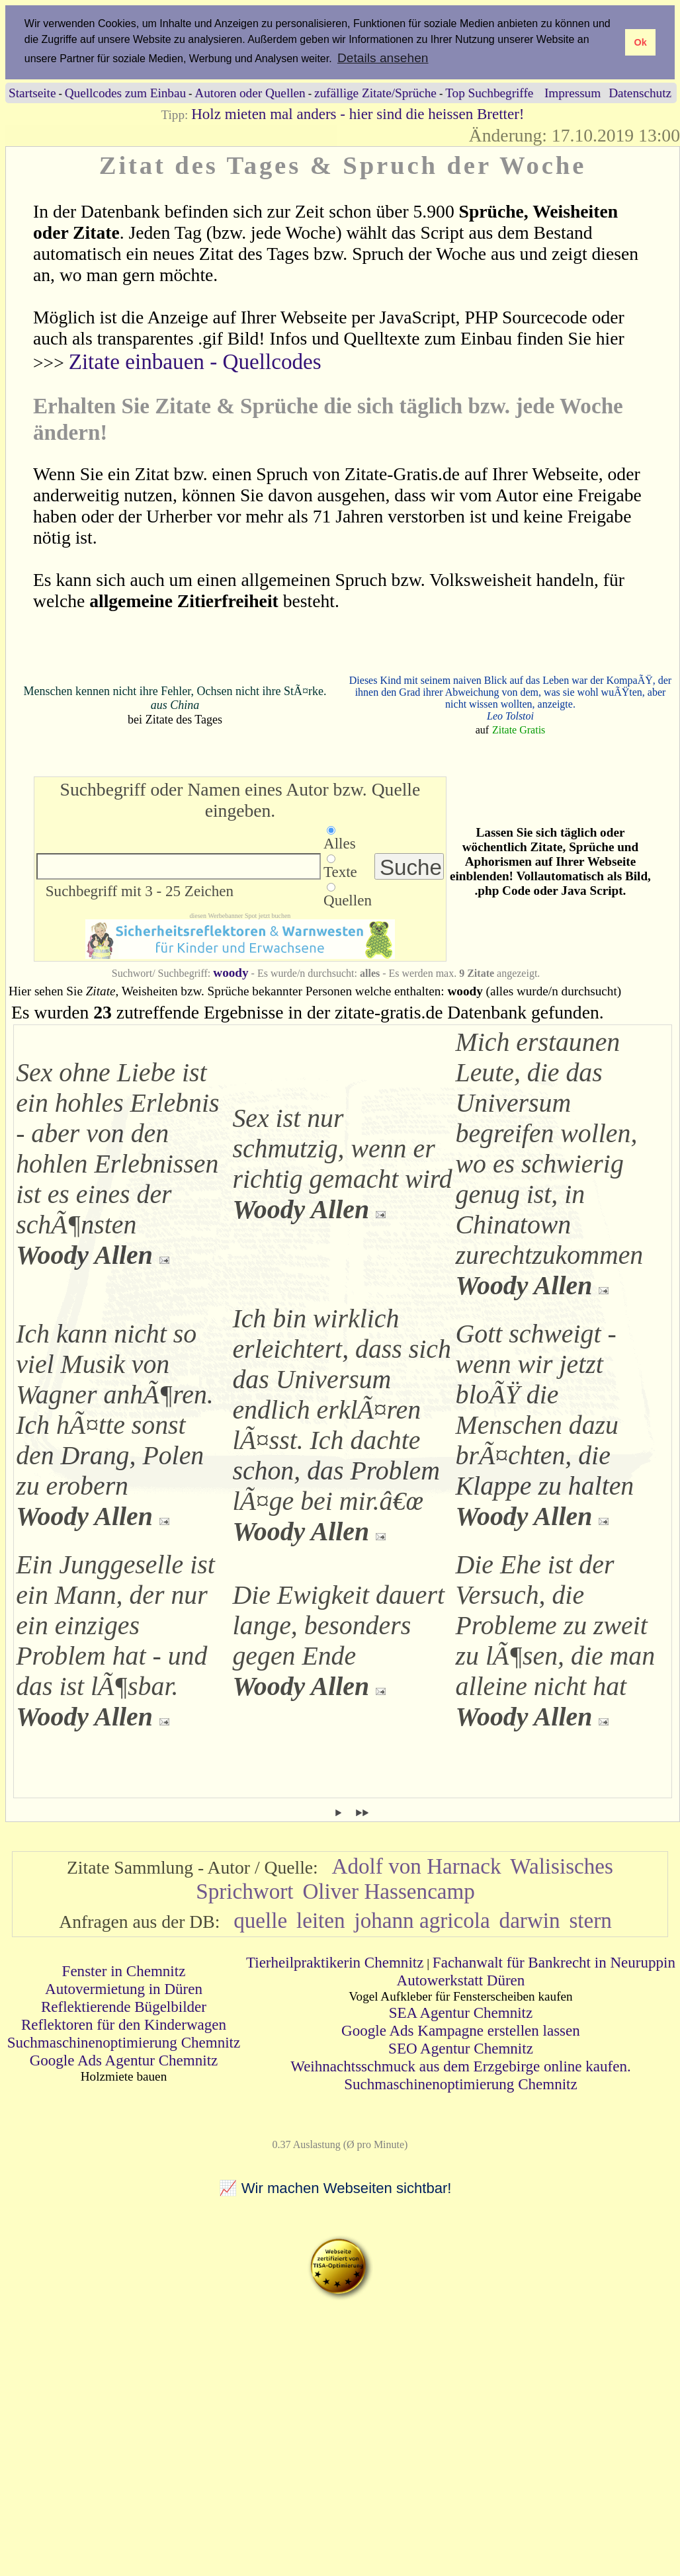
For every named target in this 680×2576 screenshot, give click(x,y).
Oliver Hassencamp (388, 1891)
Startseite (32, 93)
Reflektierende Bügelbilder (123, 2006)
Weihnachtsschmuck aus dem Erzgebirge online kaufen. (460, 2066)
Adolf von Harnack (416, 1866)
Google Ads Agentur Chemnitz (124, 2060)
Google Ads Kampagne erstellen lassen (460, 2030)
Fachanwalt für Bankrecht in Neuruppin (554, 1962)
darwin (529, 1920)
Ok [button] (640, 42)
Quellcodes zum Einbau (125, 93)
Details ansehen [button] (383, 58)
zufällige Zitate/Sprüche (375, 93)
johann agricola (421, 1920)
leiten (320, 1920)
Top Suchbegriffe (489, 93)
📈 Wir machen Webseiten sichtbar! (335, 2188)
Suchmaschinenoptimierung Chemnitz (123, 2042)
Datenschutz (640, 93)
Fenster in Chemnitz (124, 1970)
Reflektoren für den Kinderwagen (123, 2024)
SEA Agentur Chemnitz (461, 2012)
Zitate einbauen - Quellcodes (195, 361)
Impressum (572, 93)
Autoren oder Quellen (249, 93)
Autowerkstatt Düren (461, 1980)
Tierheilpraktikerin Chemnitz (334, 1962)
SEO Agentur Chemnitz (460, 2048)
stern (590, 1920)
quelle (260, 1920)
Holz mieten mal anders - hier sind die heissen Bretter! (357, 113)
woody (230, 972)
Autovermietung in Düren (123, 1988)
